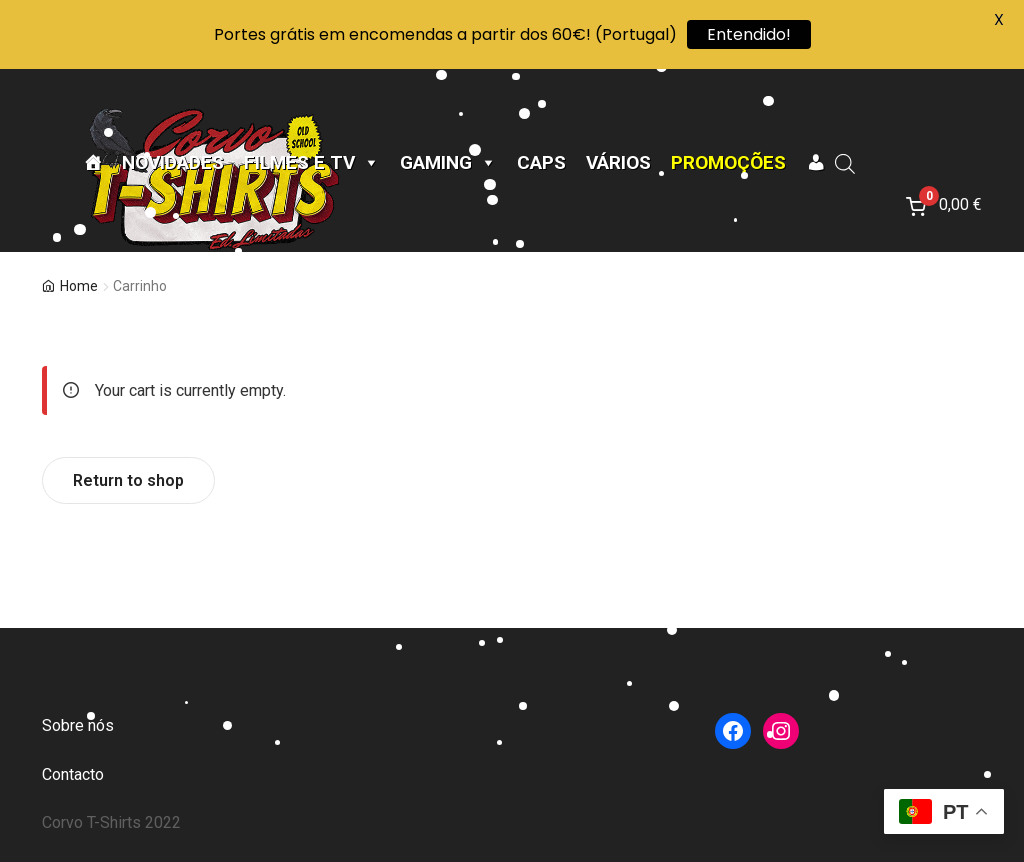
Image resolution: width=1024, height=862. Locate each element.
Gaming (448, 163)
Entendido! (749, 34)
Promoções (728, 163)
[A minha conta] (815, 163)
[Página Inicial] (92, 163)
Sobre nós (78, 725)
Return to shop (128, 480)
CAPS (541, 163)
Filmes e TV (312, 163)
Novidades (173, 163)
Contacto (73, 774)
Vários (618, 163)
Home (79, 286)
